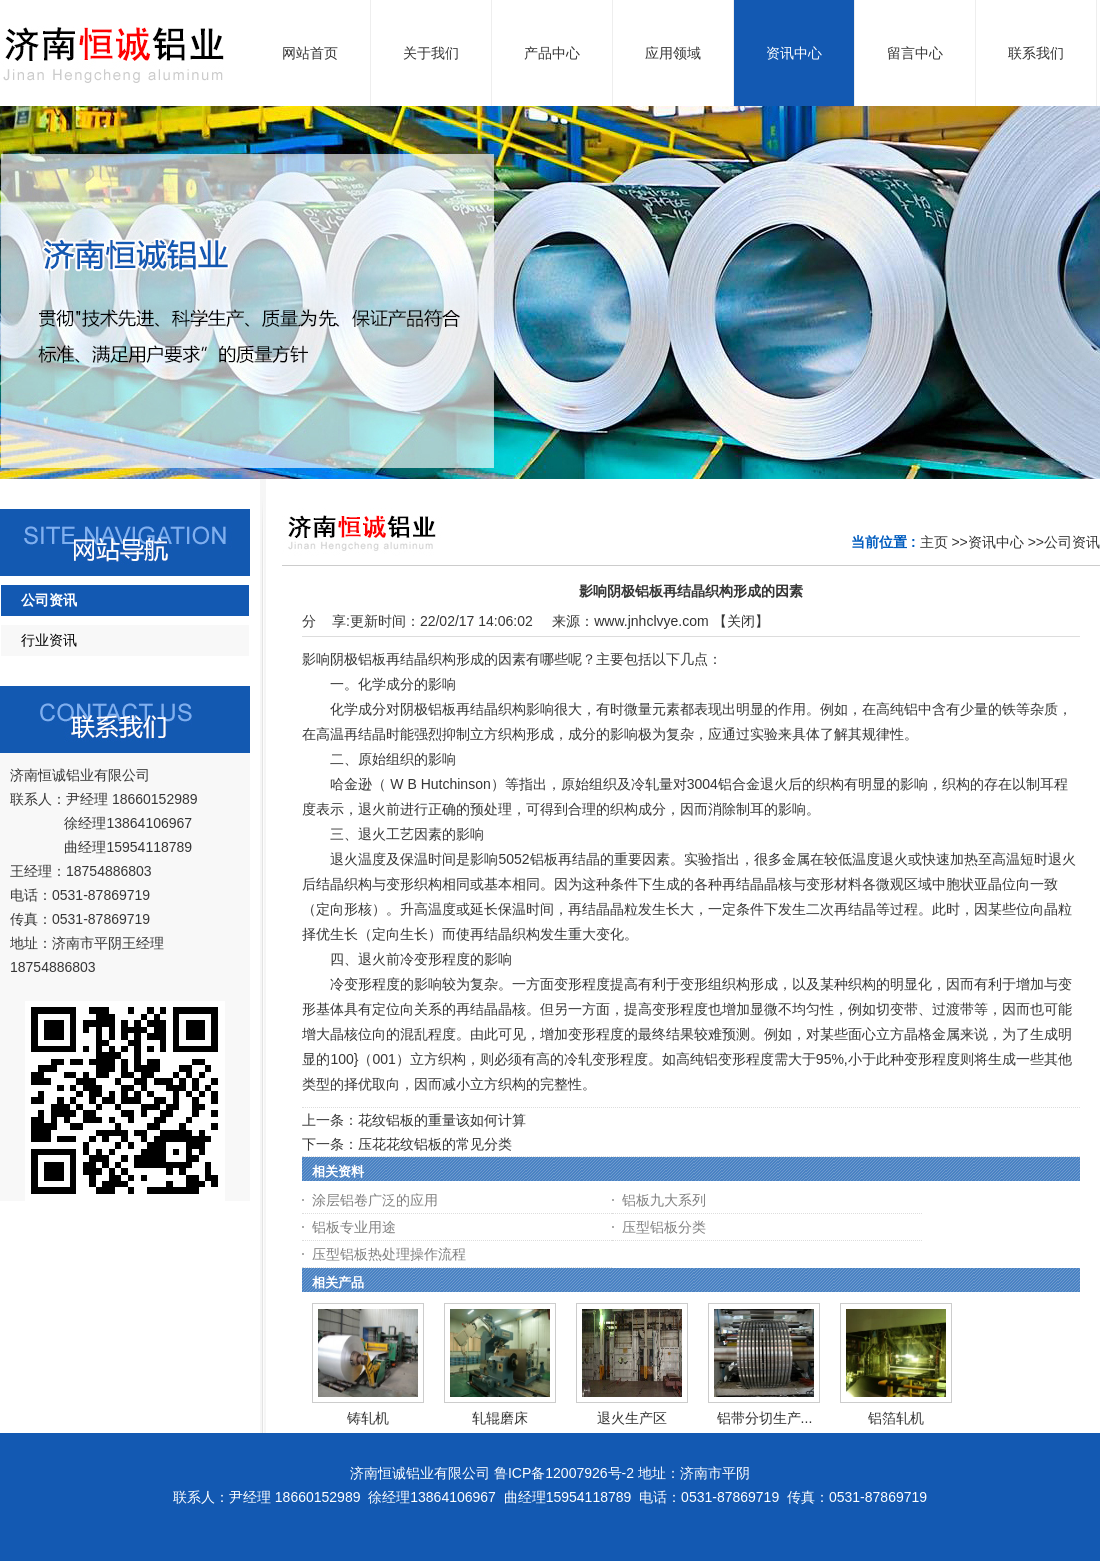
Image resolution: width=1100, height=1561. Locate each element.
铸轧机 (368, 1418)
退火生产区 (632, 1418)
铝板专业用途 (354, 1227)
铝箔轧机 (896, 1418)
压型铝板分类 (664, 1227)
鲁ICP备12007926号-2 (564, 1473)
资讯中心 (996, 542)
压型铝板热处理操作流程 (389, 1254)
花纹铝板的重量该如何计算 (442, 1120)
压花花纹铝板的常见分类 (435, 1144)
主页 (934, 542)
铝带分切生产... (765, 1418)
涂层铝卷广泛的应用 (375, 1200)
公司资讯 (1072, 542)
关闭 (741, 621)
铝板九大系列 (664, 1200)
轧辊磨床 (500, 1418)
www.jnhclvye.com (651, 621)
